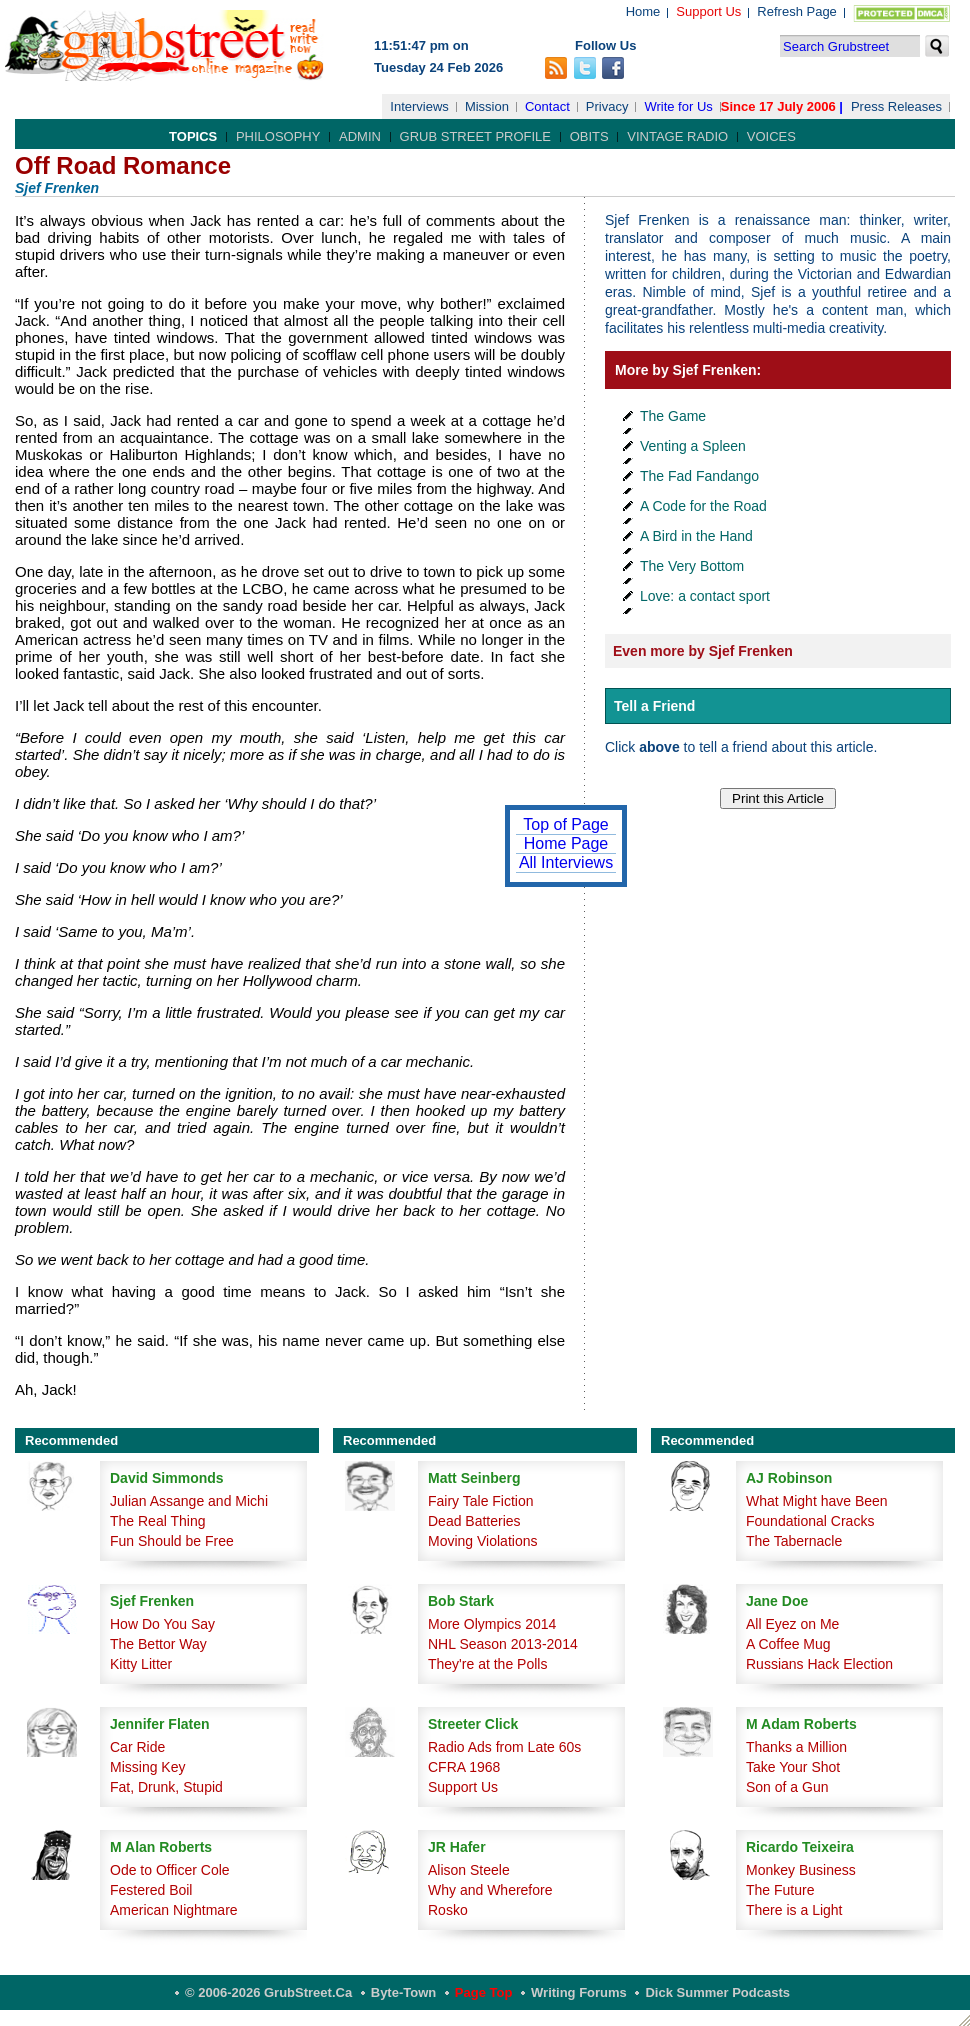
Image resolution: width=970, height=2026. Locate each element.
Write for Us (678, 106)
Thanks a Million (796, 1747)
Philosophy (278, 136)
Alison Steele (469, 1870)
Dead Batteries (474, 1521)
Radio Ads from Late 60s (504, 1747)
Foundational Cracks (810, 1521)
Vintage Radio (677, 136)
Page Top (484, 1992)
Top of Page (565, 824)
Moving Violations (482, 1541)
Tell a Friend (654, 706)
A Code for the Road (703, 506)
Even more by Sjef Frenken (703, 651)
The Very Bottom (692, 566)
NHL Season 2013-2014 (503, 1644)
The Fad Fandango (699, 476)
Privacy (607, 106)
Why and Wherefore (490, 1890)
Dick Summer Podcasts (717, 1992)
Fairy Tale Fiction (481, 1501)
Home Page (566, 843)
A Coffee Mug (788, 1644)
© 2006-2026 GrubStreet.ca (268, 1992)
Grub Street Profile (475, 136)
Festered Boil (151, 1890)
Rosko (448, 1910)
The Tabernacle (794, 1541)
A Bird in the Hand (696, 536)
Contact (547, 106)
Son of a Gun (787, 1787)
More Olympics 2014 (492, 1624)
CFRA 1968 (464, 1767)
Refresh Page (797, 11)
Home (643, 11)
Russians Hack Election (819, 1664)
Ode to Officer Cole (170, 1870)
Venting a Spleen (693, 446)
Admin (360, 136)
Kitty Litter (141, 1664)
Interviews (419, 106)
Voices (771, 136)
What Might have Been (817, 1501)
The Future (780, 1890)
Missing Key (147, 1767)
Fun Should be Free (172, 1541)
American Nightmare (174, 1910)
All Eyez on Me (792, 1624)
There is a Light (794, 1910)
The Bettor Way (158, 1644)
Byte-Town (403, 1992)
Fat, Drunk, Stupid (166, 1787)
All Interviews (566, 862)
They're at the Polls (487, 1664)
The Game (673, 416)
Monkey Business (801, 1870)
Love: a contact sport (705, 596)
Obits (589, 136)
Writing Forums (579, 1992)
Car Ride (137, 1747)
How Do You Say (162, 1624)
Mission (487, 106)
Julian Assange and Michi (189, 1501)
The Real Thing (157, 1521)
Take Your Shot (793, 1767)
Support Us (708, 11)
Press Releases (896, 106)
